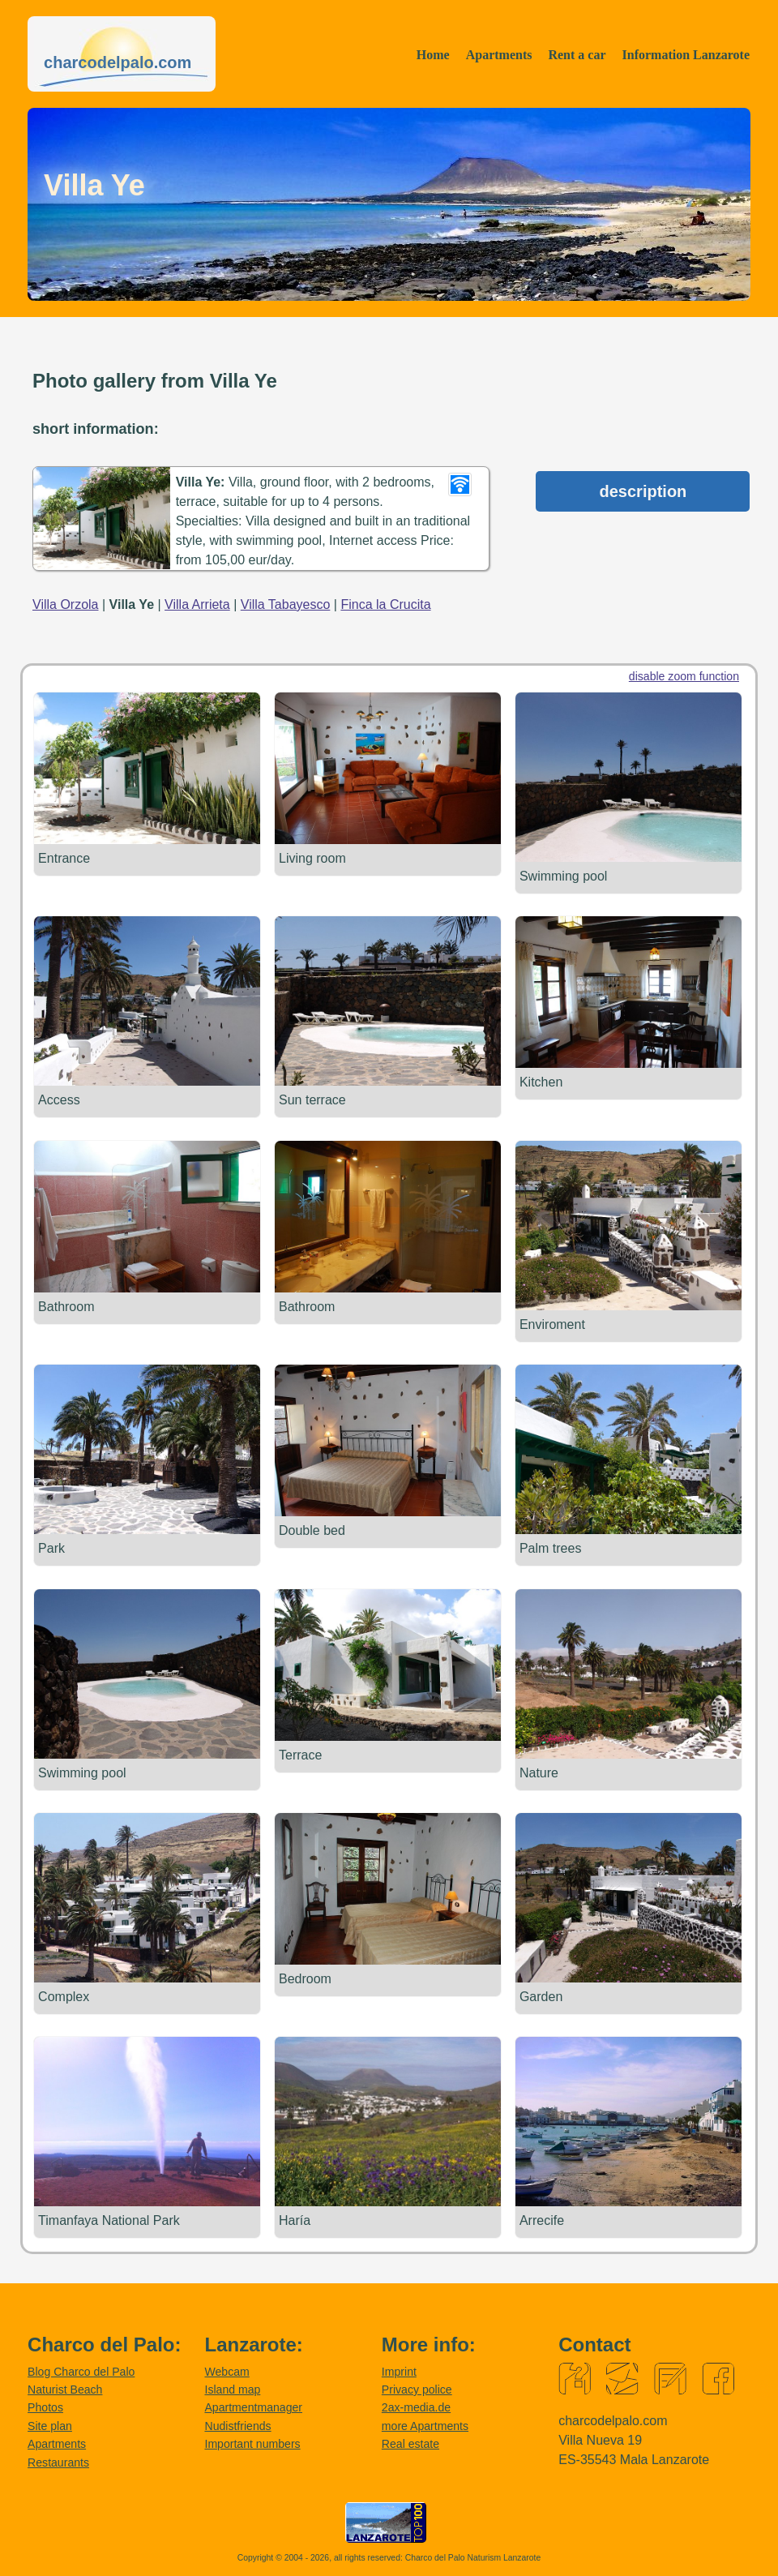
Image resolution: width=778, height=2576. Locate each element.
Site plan (50, 2423)
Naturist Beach (65, 2387)
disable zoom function (684, 676)
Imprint (399, 2369)
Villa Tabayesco (286, 604)
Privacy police (417, 2387)
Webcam (226, 2369)
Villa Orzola (65, 604)
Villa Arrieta (197, 604)
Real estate (410, 2441)
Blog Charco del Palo (81, 2369)
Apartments (499, 55)
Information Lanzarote (686, 55)
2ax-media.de (416, 2404)
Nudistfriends (237, 2423)
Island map (232, 2387)
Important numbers (252, 2441)
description (643, 491)
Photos (45, 2404)
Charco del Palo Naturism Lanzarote (473, 2555)
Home (433, 55)
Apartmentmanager (253, 2404)
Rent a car (576, 55)
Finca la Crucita (385, 604)
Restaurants (58, 2459)
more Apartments (425, 2423)
